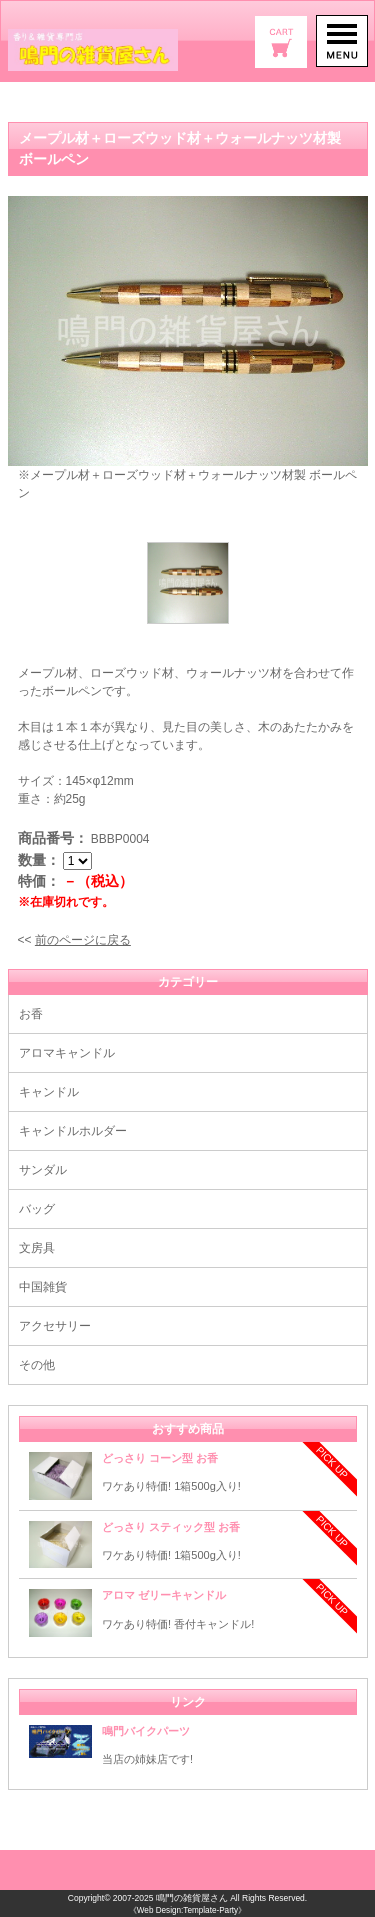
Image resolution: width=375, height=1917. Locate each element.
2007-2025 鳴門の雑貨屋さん (170, 1898)
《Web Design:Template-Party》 (187, 1910)
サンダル (43, 1170)
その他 (37, 1365)
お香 (31, 1014)
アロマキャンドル (67, 1053)
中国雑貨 (43, 1287)
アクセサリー (55, 1326)
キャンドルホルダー (73, 1131)
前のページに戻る (83, 940)
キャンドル (49, 1092)
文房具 (37, 1248)
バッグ (37, 1209)
